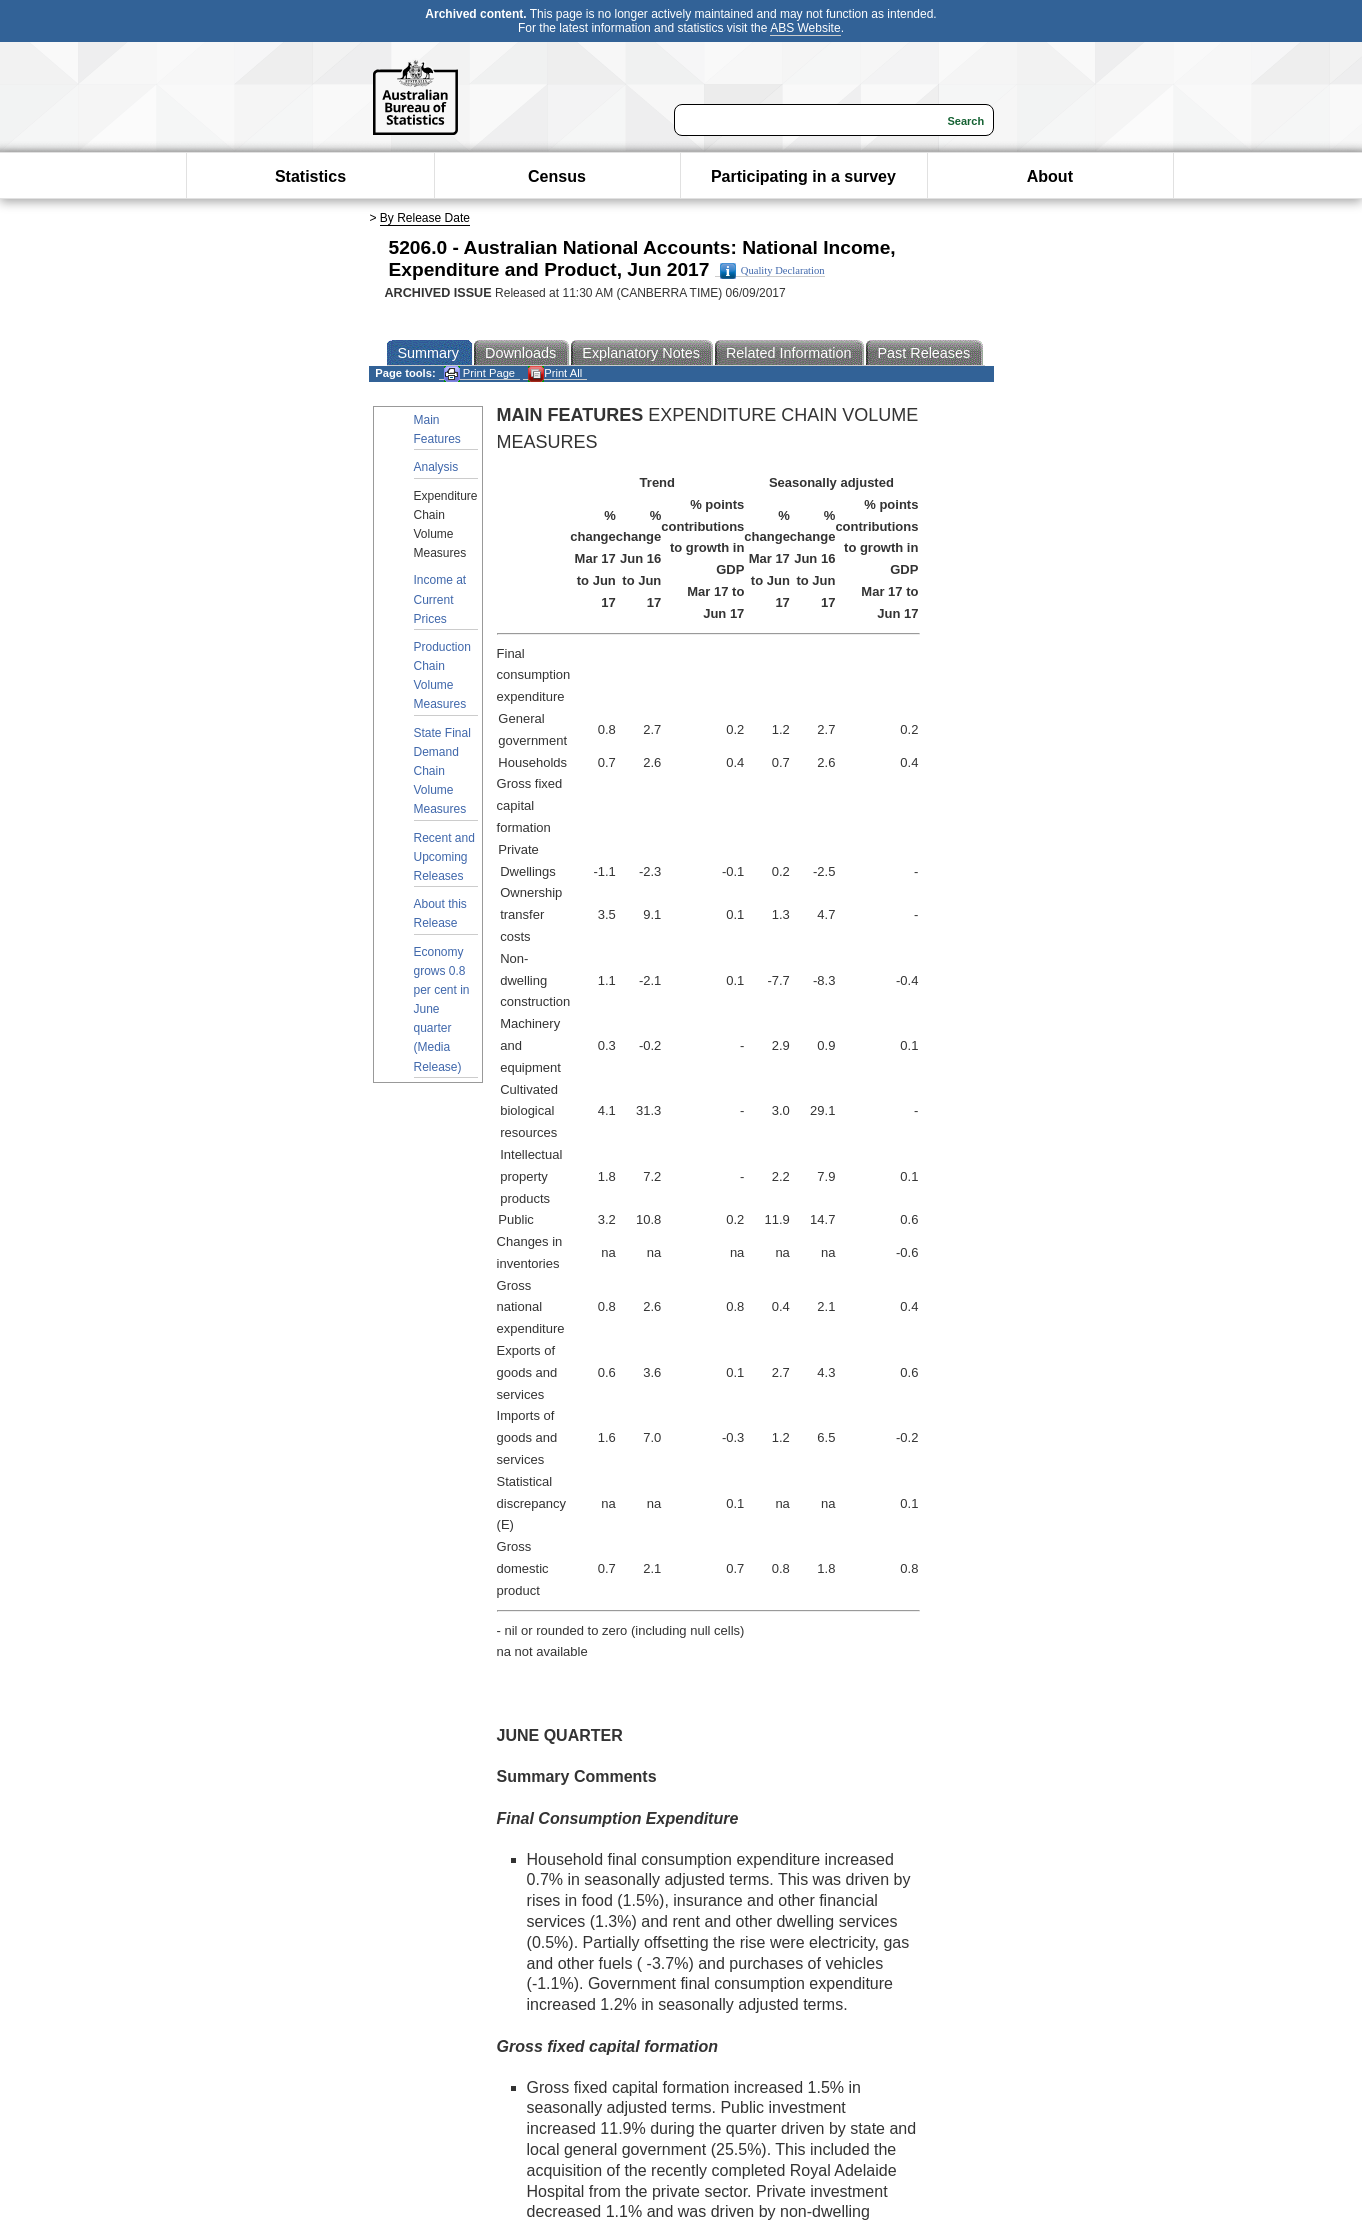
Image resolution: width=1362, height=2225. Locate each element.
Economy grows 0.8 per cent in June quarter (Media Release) (442, 1009)
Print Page (479, 373)
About (1050, 176)
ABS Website (805, 28)
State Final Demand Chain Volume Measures (442, 771)
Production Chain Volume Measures (442, 676)
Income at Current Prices (440, 599)
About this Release (440, 913)
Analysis (436, 467)
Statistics (310, 176)
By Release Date (425, 218)
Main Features (437, 429)
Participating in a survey (803, 176)
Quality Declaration (772, 271)
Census (557, 176)
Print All (555, 373)
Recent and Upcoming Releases (444, 857)
